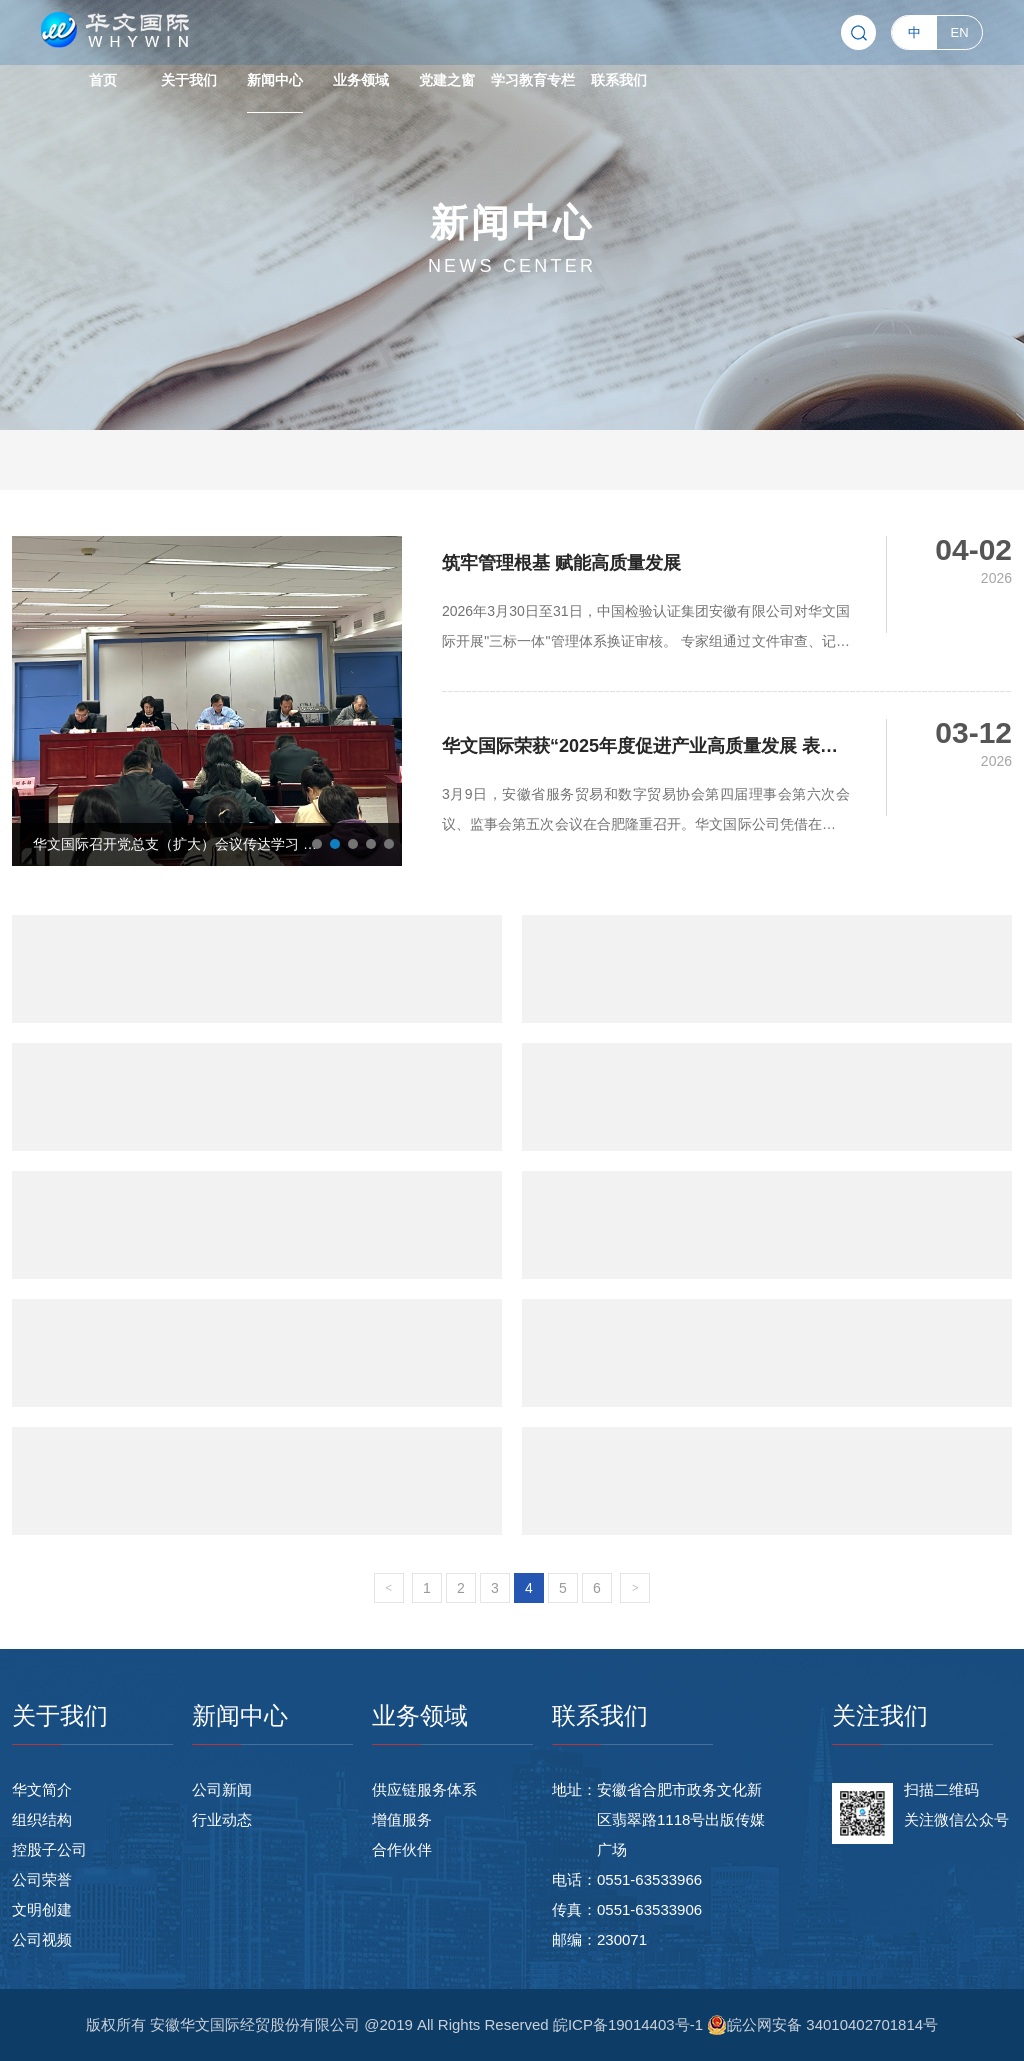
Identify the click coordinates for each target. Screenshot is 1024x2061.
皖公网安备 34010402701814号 (822, 2025)
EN (960, 32)
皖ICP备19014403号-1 (630, 2024)
